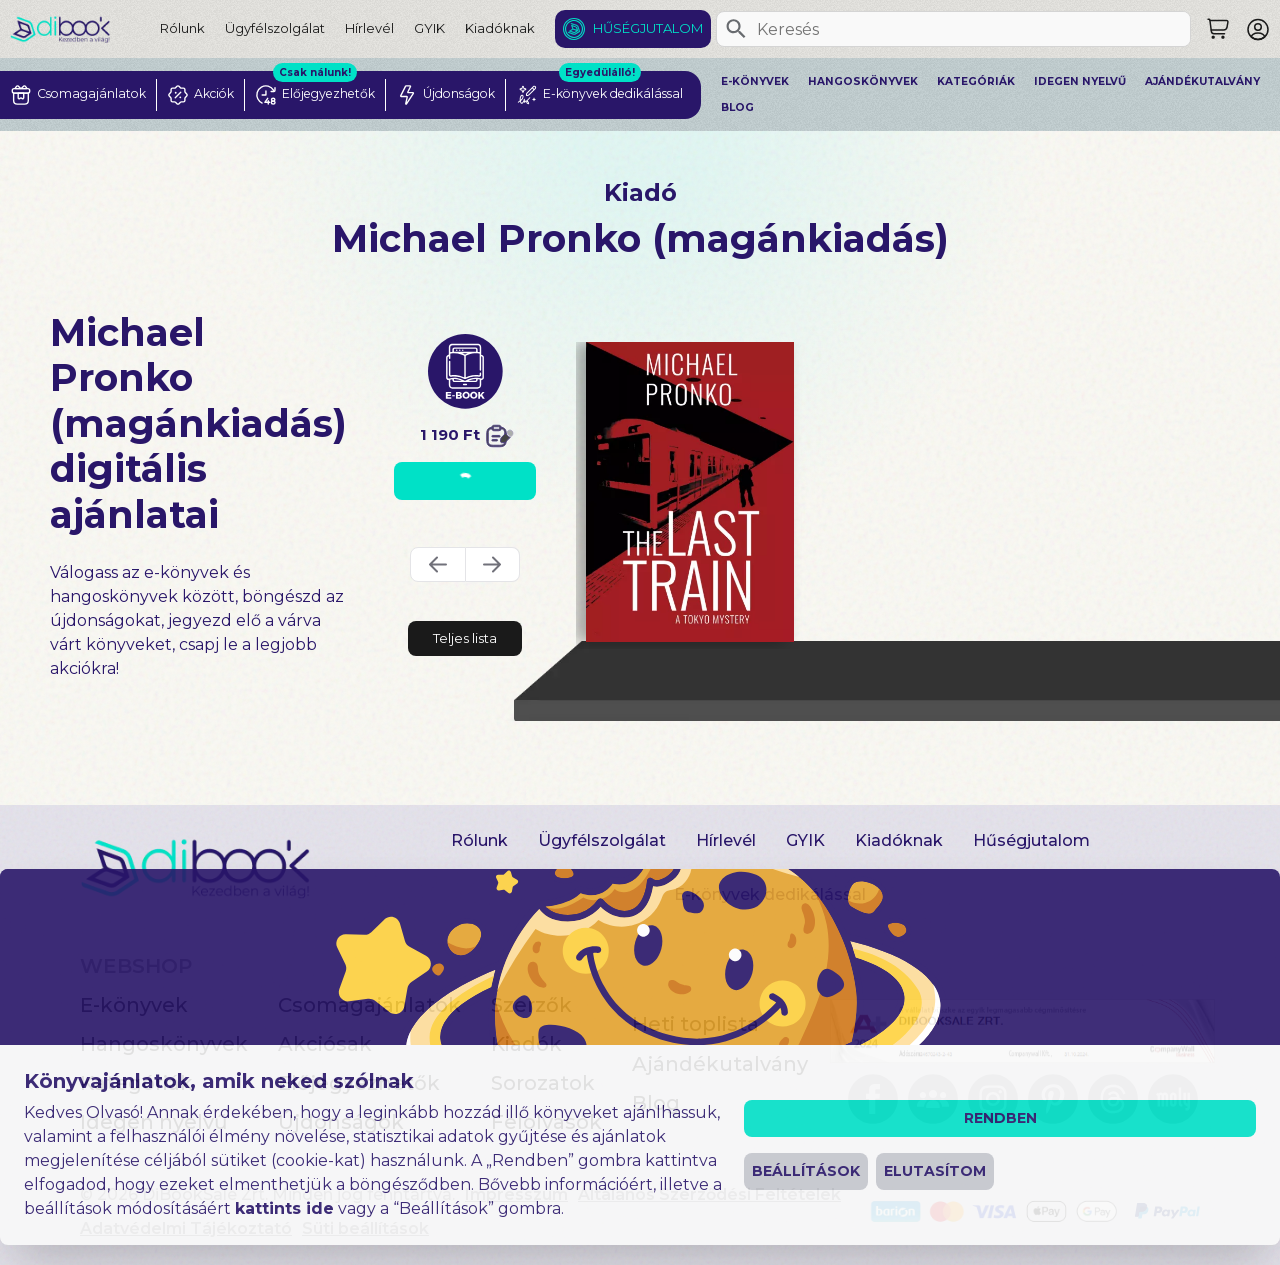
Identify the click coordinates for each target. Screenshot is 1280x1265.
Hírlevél (369, 28)
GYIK (429, 28)
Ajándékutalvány (1202, 81)
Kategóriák (976, 81)
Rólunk (182, 28)
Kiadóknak (500, 28)
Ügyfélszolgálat (275, 28)
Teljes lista (465, 638)
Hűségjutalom (648, 28)
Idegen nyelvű (1080, 81)
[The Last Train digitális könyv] (690, 492)
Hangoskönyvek (863, 81)
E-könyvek (755, 81)
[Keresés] (736, 29)
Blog (737, 107)
